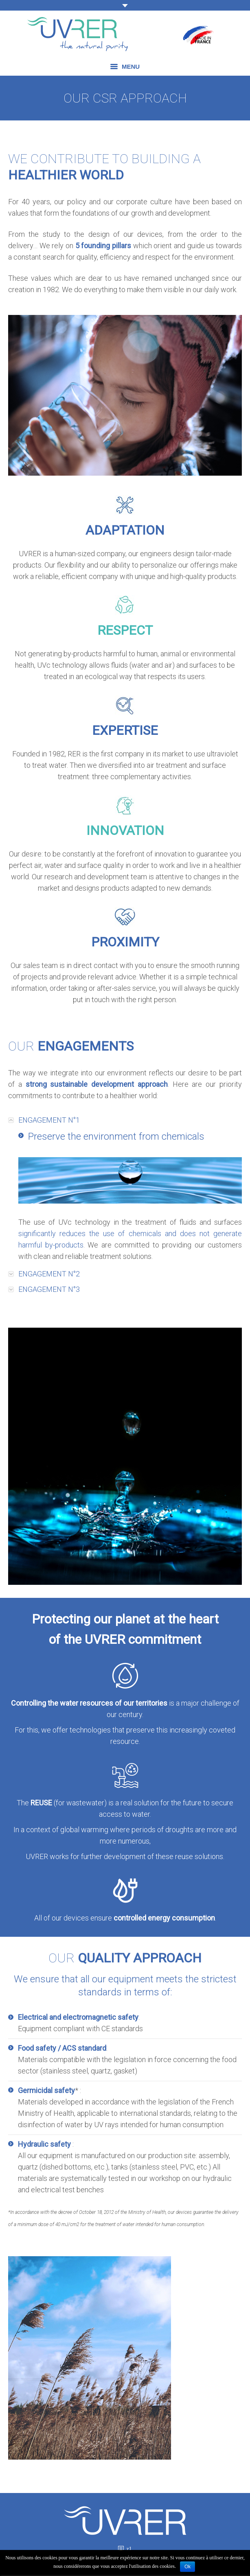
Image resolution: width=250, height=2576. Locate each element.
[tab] (125, 1120)
